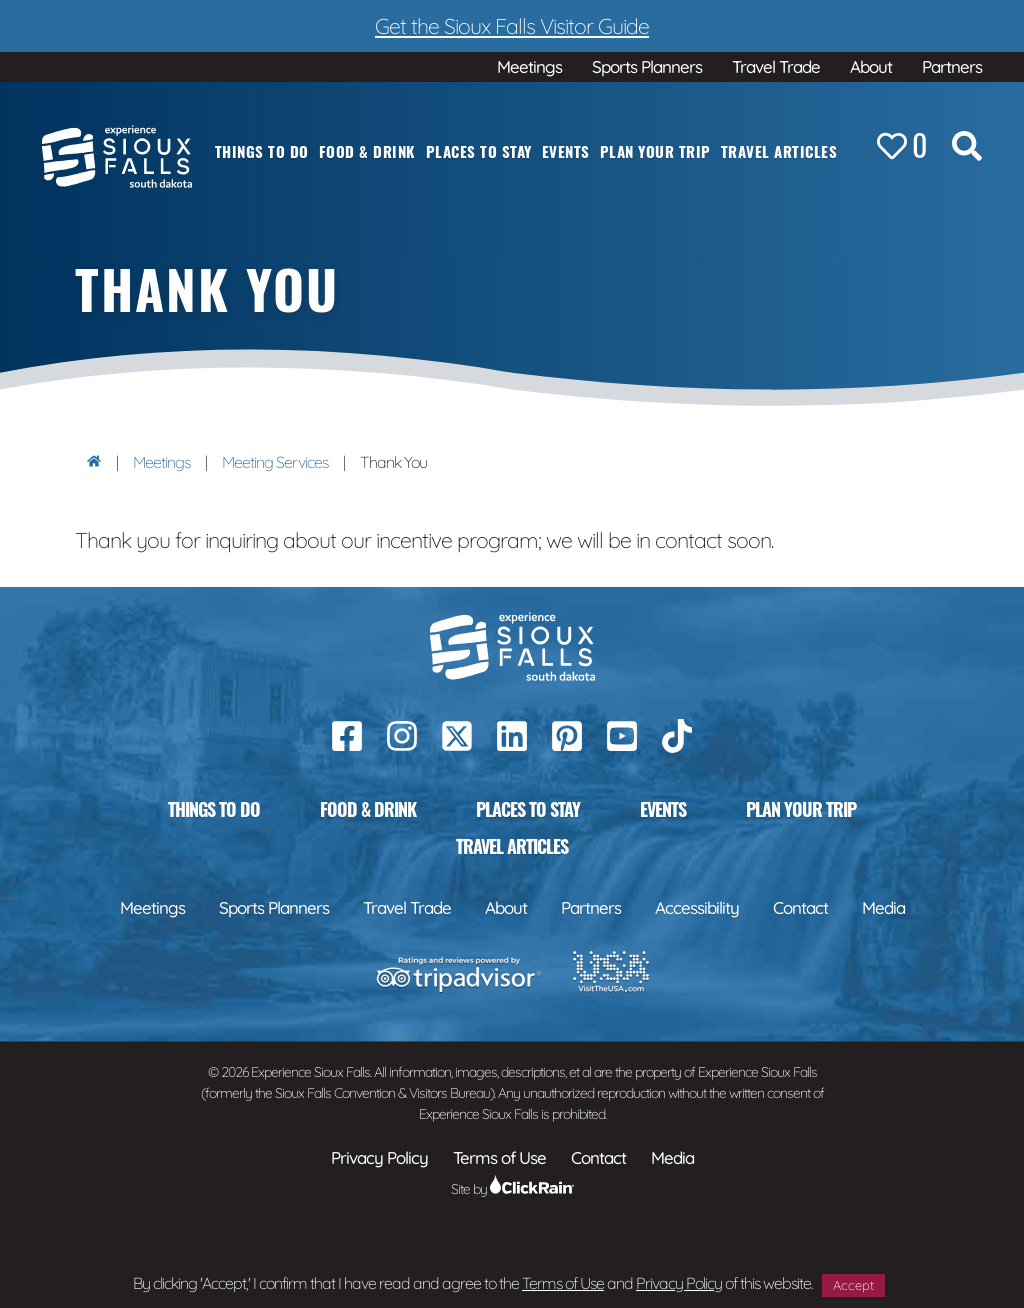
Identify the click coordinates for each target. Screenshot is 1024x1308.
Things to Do (262, 151)
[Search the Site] (967, 150)
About (871, 66)
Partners (952, 66)
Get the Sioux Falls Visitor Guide (512, 25)
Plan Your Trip (655, 151)
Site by (512, 1189)
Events (566, 151)
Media (883, 907)
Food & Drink (367, 151)
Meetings (529, 66)
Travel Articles (779, 151)
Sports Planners (647, 66)
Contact (800, 907)
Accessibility (697, 907)
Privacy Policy (679, 1283)
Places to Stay (479, 151)
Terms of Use (563, 1283)
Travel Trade (776, 66)
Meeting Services (275, 462)
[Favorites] (902, 147)
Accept (853, 1285)
